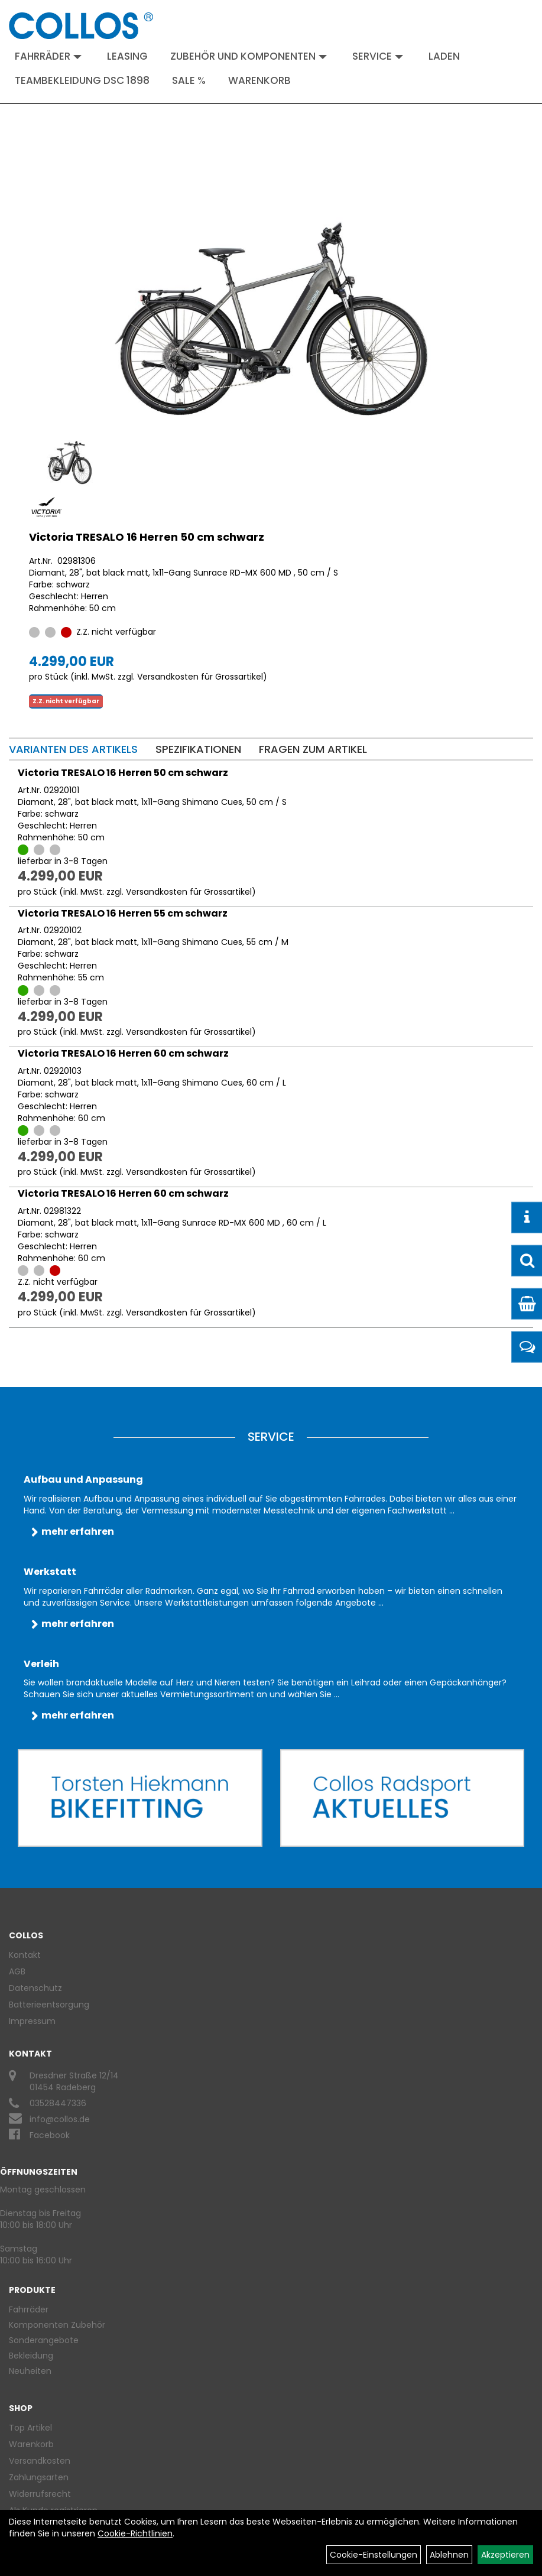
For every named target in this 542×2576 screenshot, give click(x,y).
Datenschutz (35, 1988)
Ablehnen (449, 2555)
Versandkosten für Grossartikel (200, 677)
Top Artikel (30, 2428)
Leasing (127, 56)
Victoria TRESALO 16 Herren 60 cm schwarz (123, 1053)
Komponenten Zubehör (57, 2325)
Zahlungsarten (39, 2477)
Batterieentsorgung (49, 2004)
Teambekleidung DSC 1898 (82, 80)
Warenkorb (259, 80)
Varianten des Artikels (73, 749)
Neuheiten (30, 2371)
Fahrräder (48, 56)
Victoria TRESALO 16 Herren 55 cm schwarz (123, 913)
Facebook (50, 2135)
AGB (17, 1971)
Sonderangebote (44, 2340)
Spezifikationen (198, 749)
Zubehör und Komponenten (248, 56)
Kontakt (25, 1955)
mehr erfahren (77, 1531)
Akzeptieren (505, 2555)
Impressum (32, 2021)
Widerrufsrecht (40, 2494)
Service (377, 56)
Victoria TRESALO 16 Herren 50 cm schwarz (146, 537)
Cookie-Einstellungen (373, 2555)
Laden (444, 56)
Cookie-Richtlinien (135, 2533)
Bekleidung (31, 2355)
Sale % (189, 80)
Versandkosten (39, 2461)
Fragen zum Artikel (313, 749)
